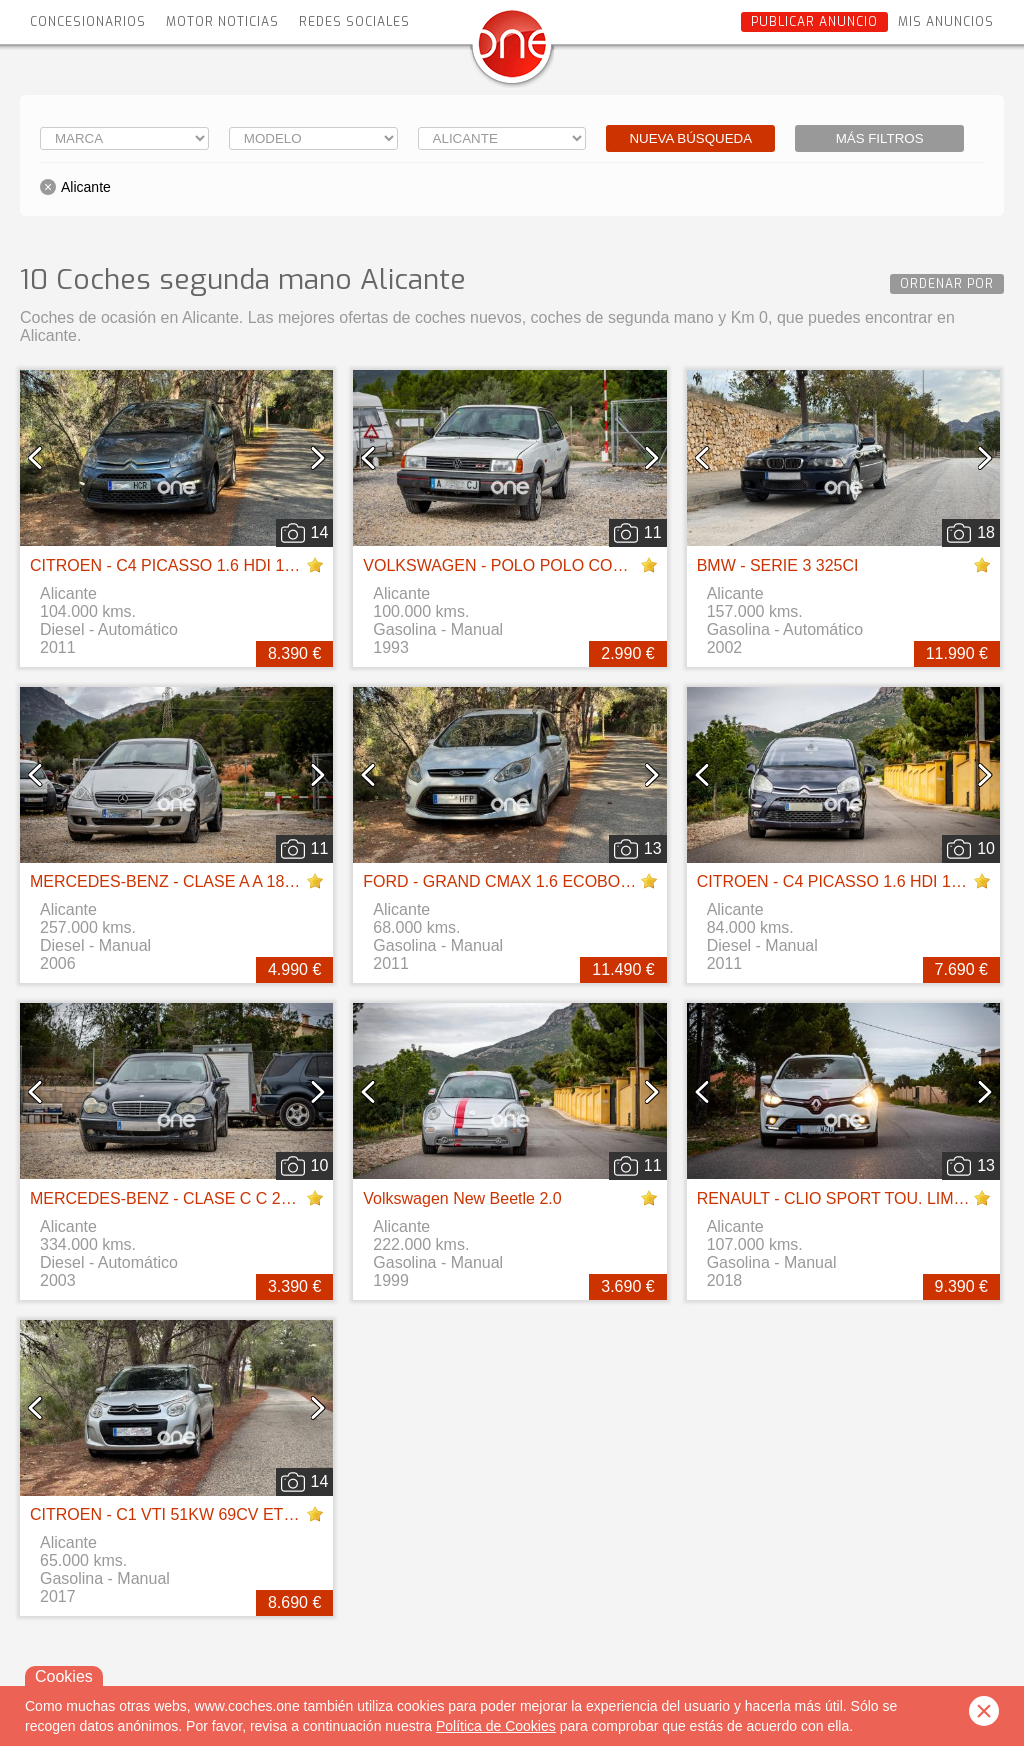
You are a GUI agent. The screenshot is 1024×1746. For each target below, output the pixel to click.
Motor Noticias (222, 22)
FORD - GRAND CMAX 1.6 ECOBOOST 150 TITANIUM (562, 881)
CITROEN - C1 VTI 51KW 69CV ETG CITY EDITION (218, 1514)
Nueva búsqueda (690, 138)
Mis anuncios (946, 22)
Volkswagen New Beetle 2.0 (462, 1198)
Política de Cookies (496, 1726)
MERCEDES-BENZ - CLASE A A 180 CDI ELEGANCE (223, 881)
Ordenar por (947, 284)
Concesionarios (88, 22)
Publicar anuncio (814, 22)
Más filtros (880, 138)
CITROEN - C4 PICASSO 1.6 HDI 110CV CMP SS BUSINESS (252, 565)
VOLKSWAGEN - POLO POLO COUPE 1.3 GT (531, 565)
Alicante (86, 187)
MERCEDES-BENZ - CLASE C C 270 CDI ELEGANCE (226, 1198)
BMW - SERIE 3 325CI (778, 565)
